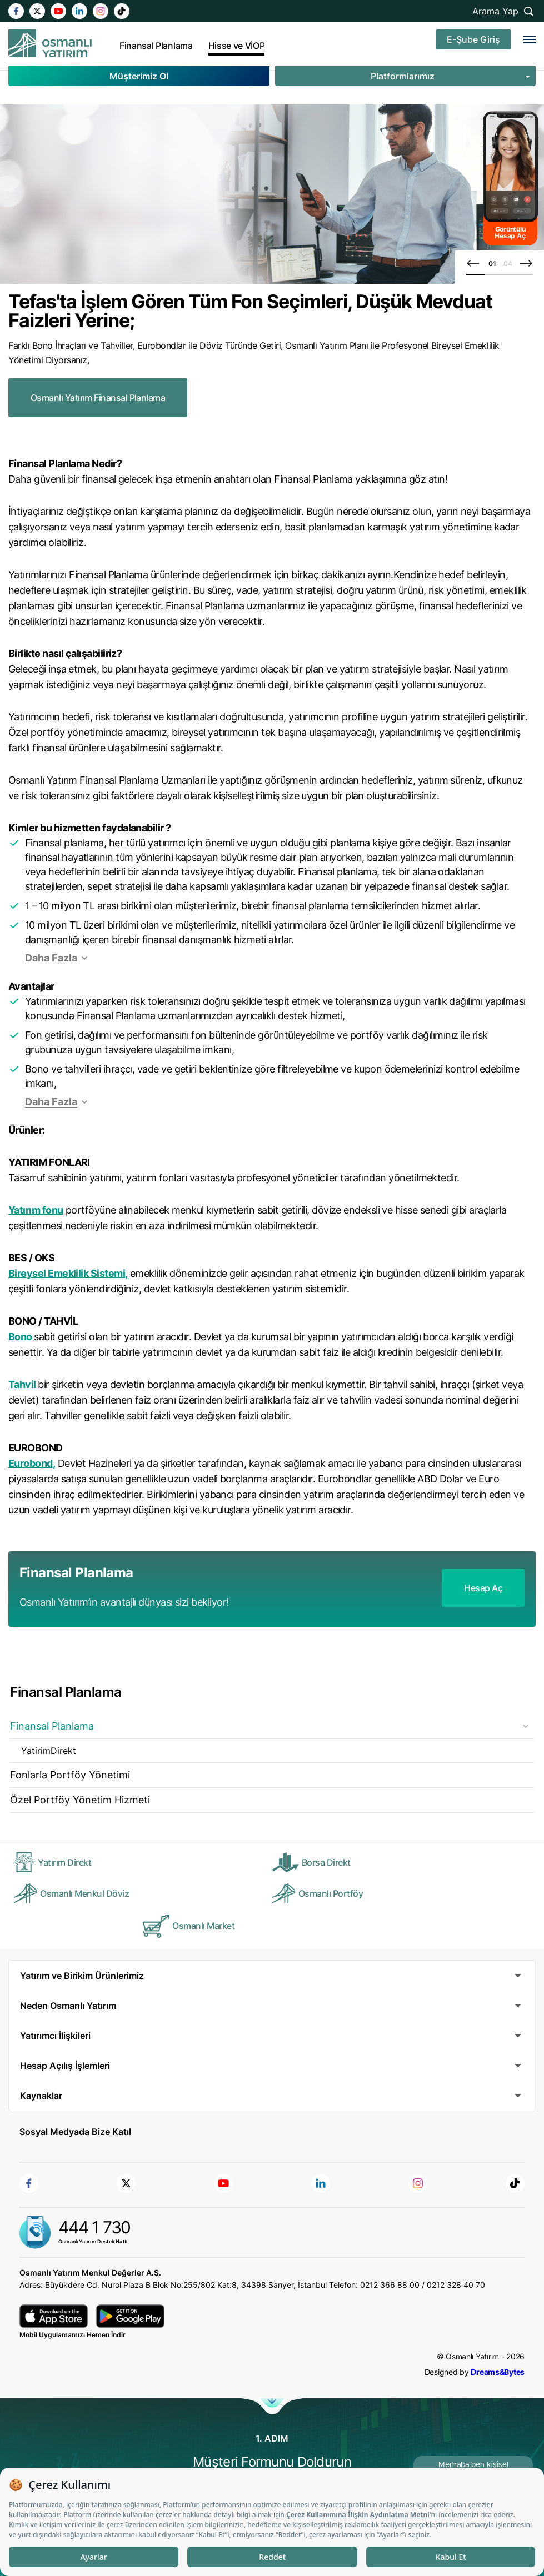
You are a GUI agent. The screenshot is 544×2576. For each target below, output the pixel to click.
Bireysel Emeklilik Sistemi (66, 1273)
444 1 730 (94, 2227)
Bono (20, 1336)
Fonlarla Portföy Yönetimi (70, 1775)
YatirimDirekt (48, 1750)
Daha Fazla (51, 958)
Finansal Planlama (52, 1726)
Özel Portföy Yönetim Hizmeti (80, 1800)
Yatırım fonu (35, 1210)
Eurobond (30, 1463)
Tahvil (22, 1384)
